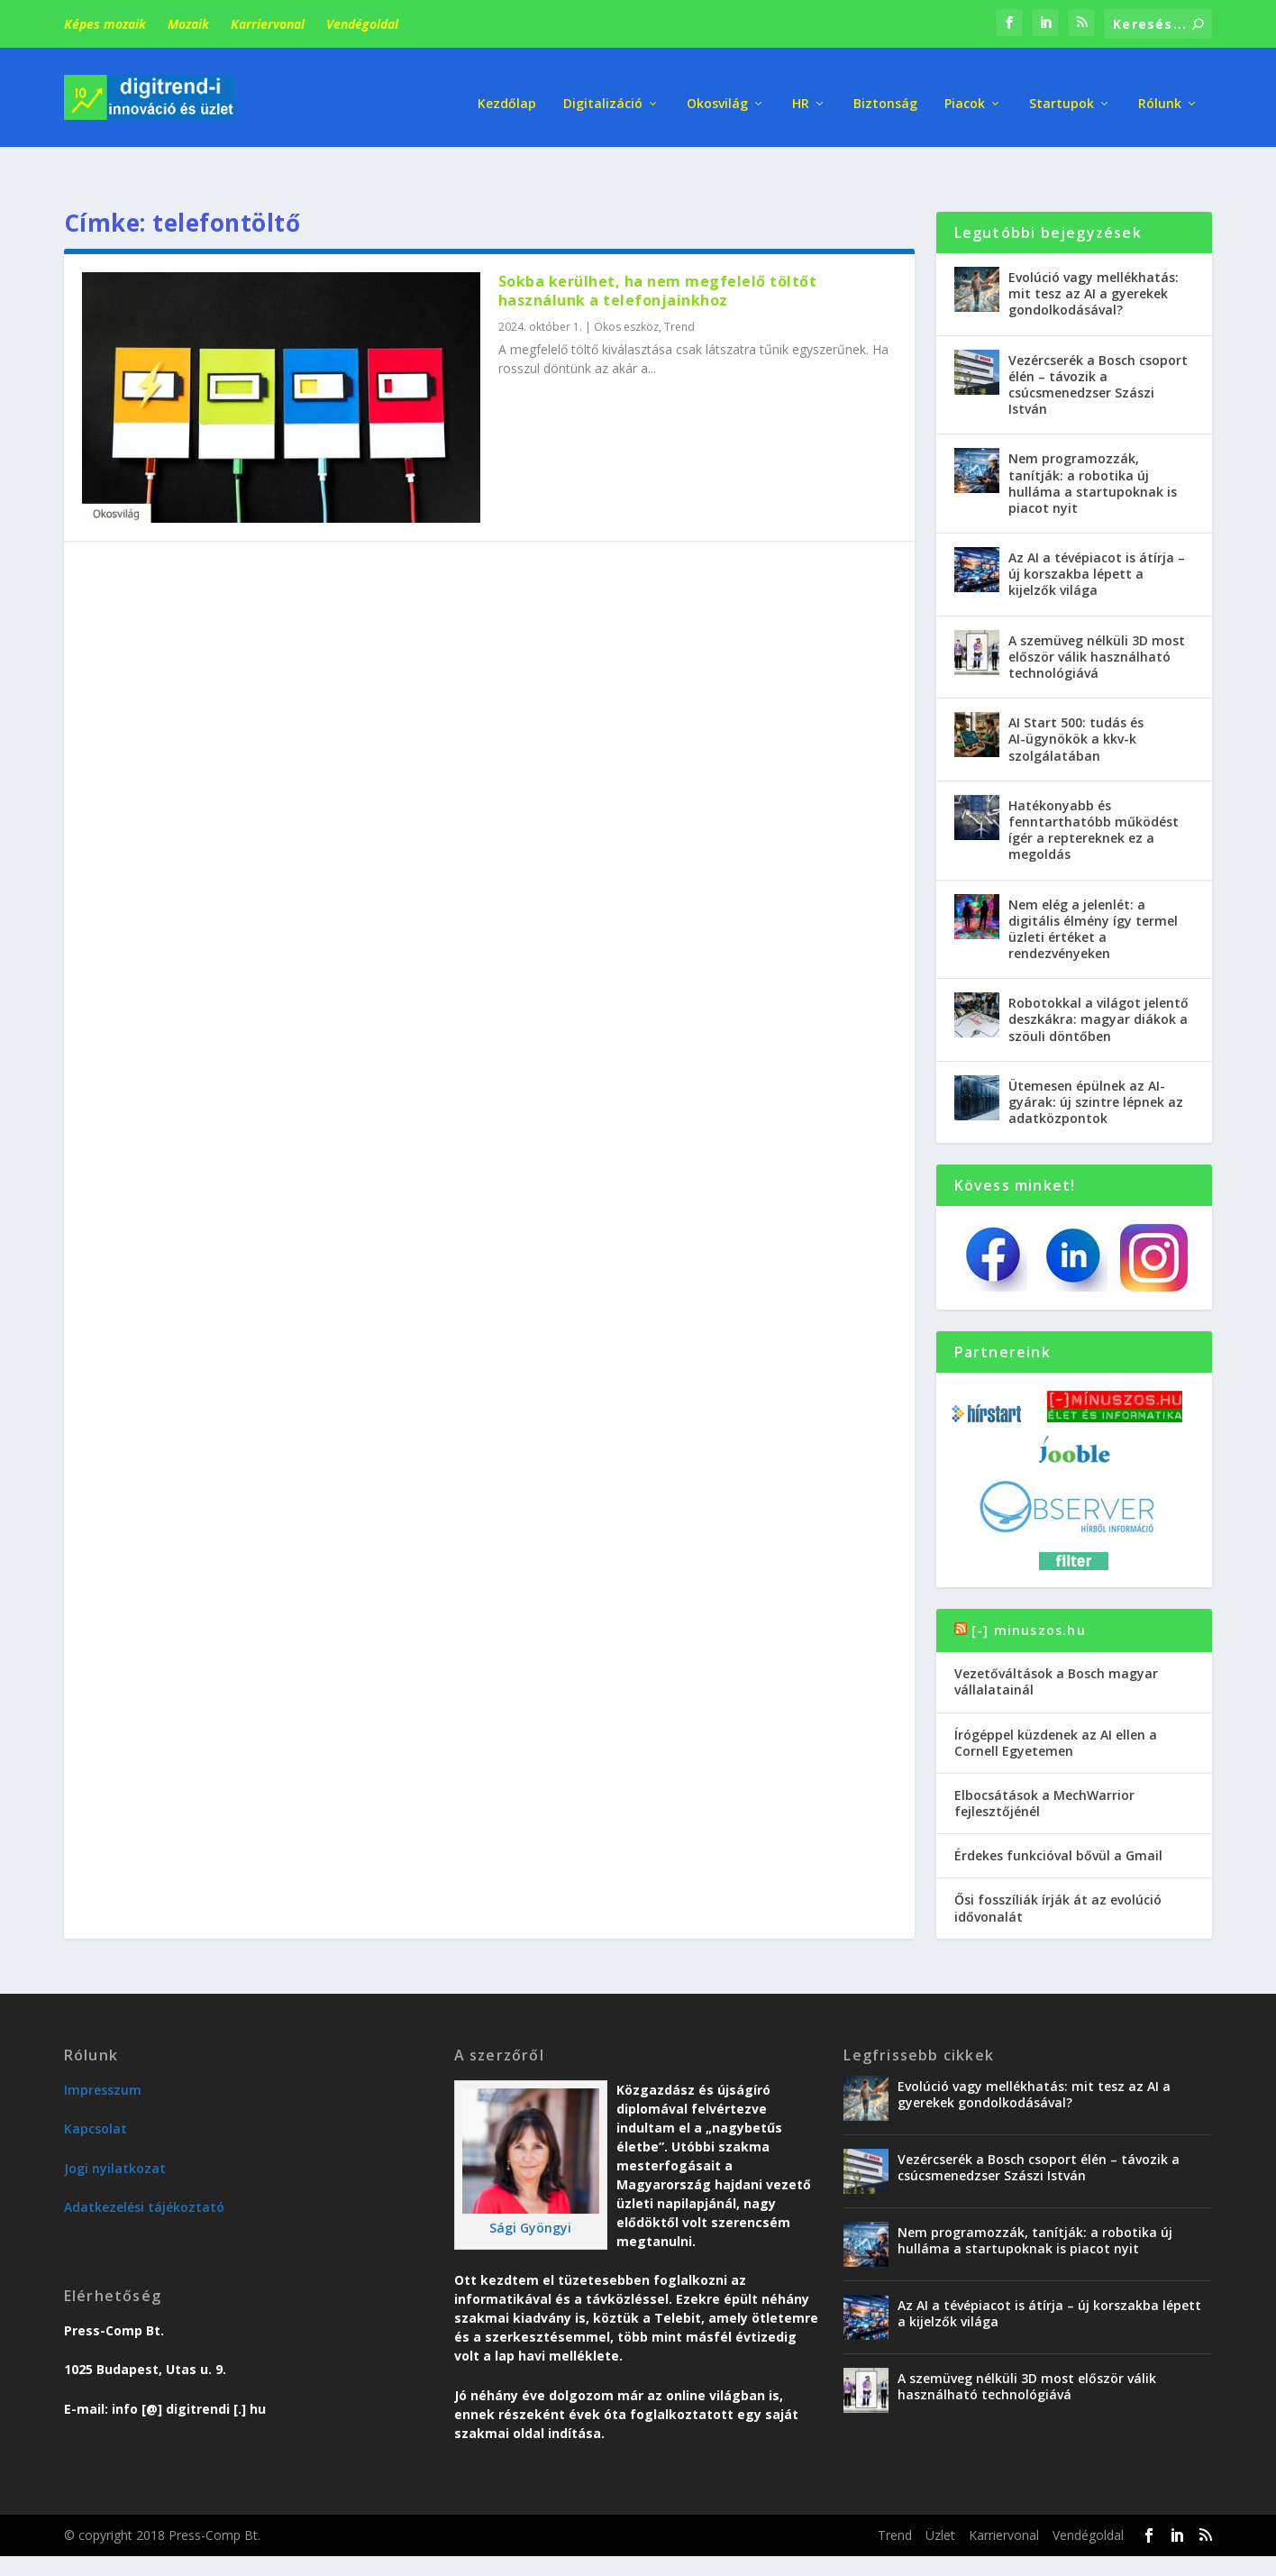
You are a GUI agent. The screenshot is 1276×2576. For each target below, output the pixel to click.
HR (800, 89)
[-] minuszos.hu (1028, 1586)
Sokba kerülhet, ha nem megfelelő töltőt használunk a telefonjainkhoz (657, 247)
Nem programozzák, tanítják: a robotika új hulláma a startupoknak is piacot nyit (1092, 439)
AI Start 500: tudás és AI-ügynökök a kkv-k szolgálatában (1076, 695)
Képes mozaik (105, 23)
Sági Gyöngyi (530, 2184)
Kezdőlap (507, 89)
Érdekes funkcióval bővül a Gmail (1058, 1812)
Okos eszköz (626, 283)
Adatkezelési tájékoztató (144, 2163)
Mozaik (188, 23)
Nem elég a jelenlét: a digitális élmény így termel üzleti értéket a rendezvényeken (1093, 885)
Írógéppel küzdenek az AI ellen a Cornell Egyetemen (1055, 1698)
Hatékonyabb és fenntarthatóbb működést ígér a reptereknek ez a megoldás (1093, 787)
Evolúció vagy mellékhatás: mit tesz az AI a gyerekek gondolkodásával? (1093, 250)
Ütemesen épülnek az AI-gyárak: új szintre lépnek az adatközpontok (1095, 1058)
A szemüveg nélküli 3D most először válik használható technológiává (1096, 613)
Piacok (964, 89)
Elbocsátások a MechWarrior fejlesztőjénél (1044, 1760)
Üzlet (940, 2491)
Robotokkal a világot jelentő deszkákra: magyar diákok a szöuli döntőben (1098, 975)
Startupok (1061, 89)
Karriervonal (268, 23)
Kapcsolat (95, 2085)
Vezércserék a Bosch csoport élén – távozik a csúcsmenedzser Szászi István (1098, 341)
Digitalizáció (603, 89)
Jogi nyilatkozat (115, 2124)
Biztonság (885, 89)
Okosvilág (717, 89)
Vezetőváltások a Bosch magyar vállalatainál (1056, 1638)
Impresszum (102, 2046)
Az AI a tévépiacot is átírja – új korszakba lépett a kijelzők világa (1096, 530)
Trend (679, 283)
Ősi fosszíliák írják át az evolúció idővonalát (1058, 1864)
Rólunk (1159, 89)
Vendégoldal (362, 23)
